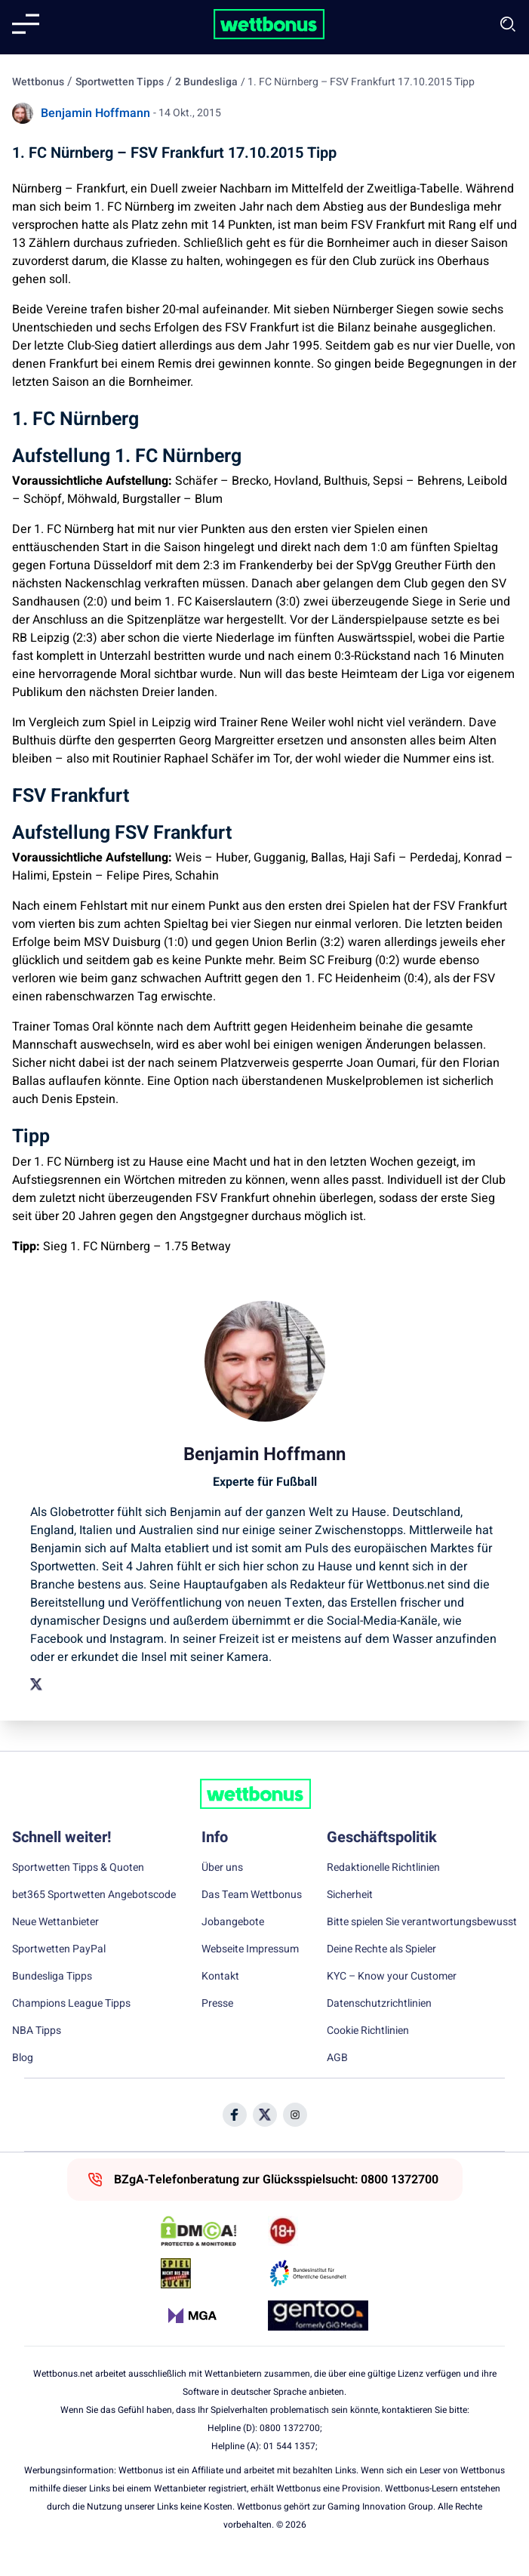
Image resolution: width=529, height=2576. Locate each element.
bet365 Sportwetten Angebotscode (94, 1895)
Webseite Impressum (250, 1949)
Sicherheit (350, 1895)
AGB (337, 2058)
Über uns (222, 1867)
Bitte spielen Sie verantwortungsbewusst (422, 1922)
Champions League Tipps (71, 2003)
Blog (22, 2058)
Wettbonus (38, 82)
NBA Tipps (36, 2030)
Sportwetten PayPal (59, 1949)
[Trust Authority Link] (318, 2273)
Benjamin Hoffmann (95, 113)
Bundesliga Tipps (52, 1976)
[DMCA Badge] (211, 2231)
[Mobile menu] (25, 24)
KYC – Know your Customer (392, 1976)
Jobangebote (232, 1922)
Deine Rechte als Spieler (381, 1949)
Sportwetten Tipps (119, 82)
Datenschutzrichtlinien (379, 2003)
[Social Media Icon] (235, 2115)
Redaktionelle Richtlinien (383, 1867)
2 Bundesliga (206, 82)
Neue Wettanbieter (55, 1922)
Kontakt (220, 1976)
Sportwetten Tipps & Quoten (78, 1867)
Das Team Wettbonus (251, 1895)
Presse (217, 2003)
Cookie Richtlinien (368, 2030)
